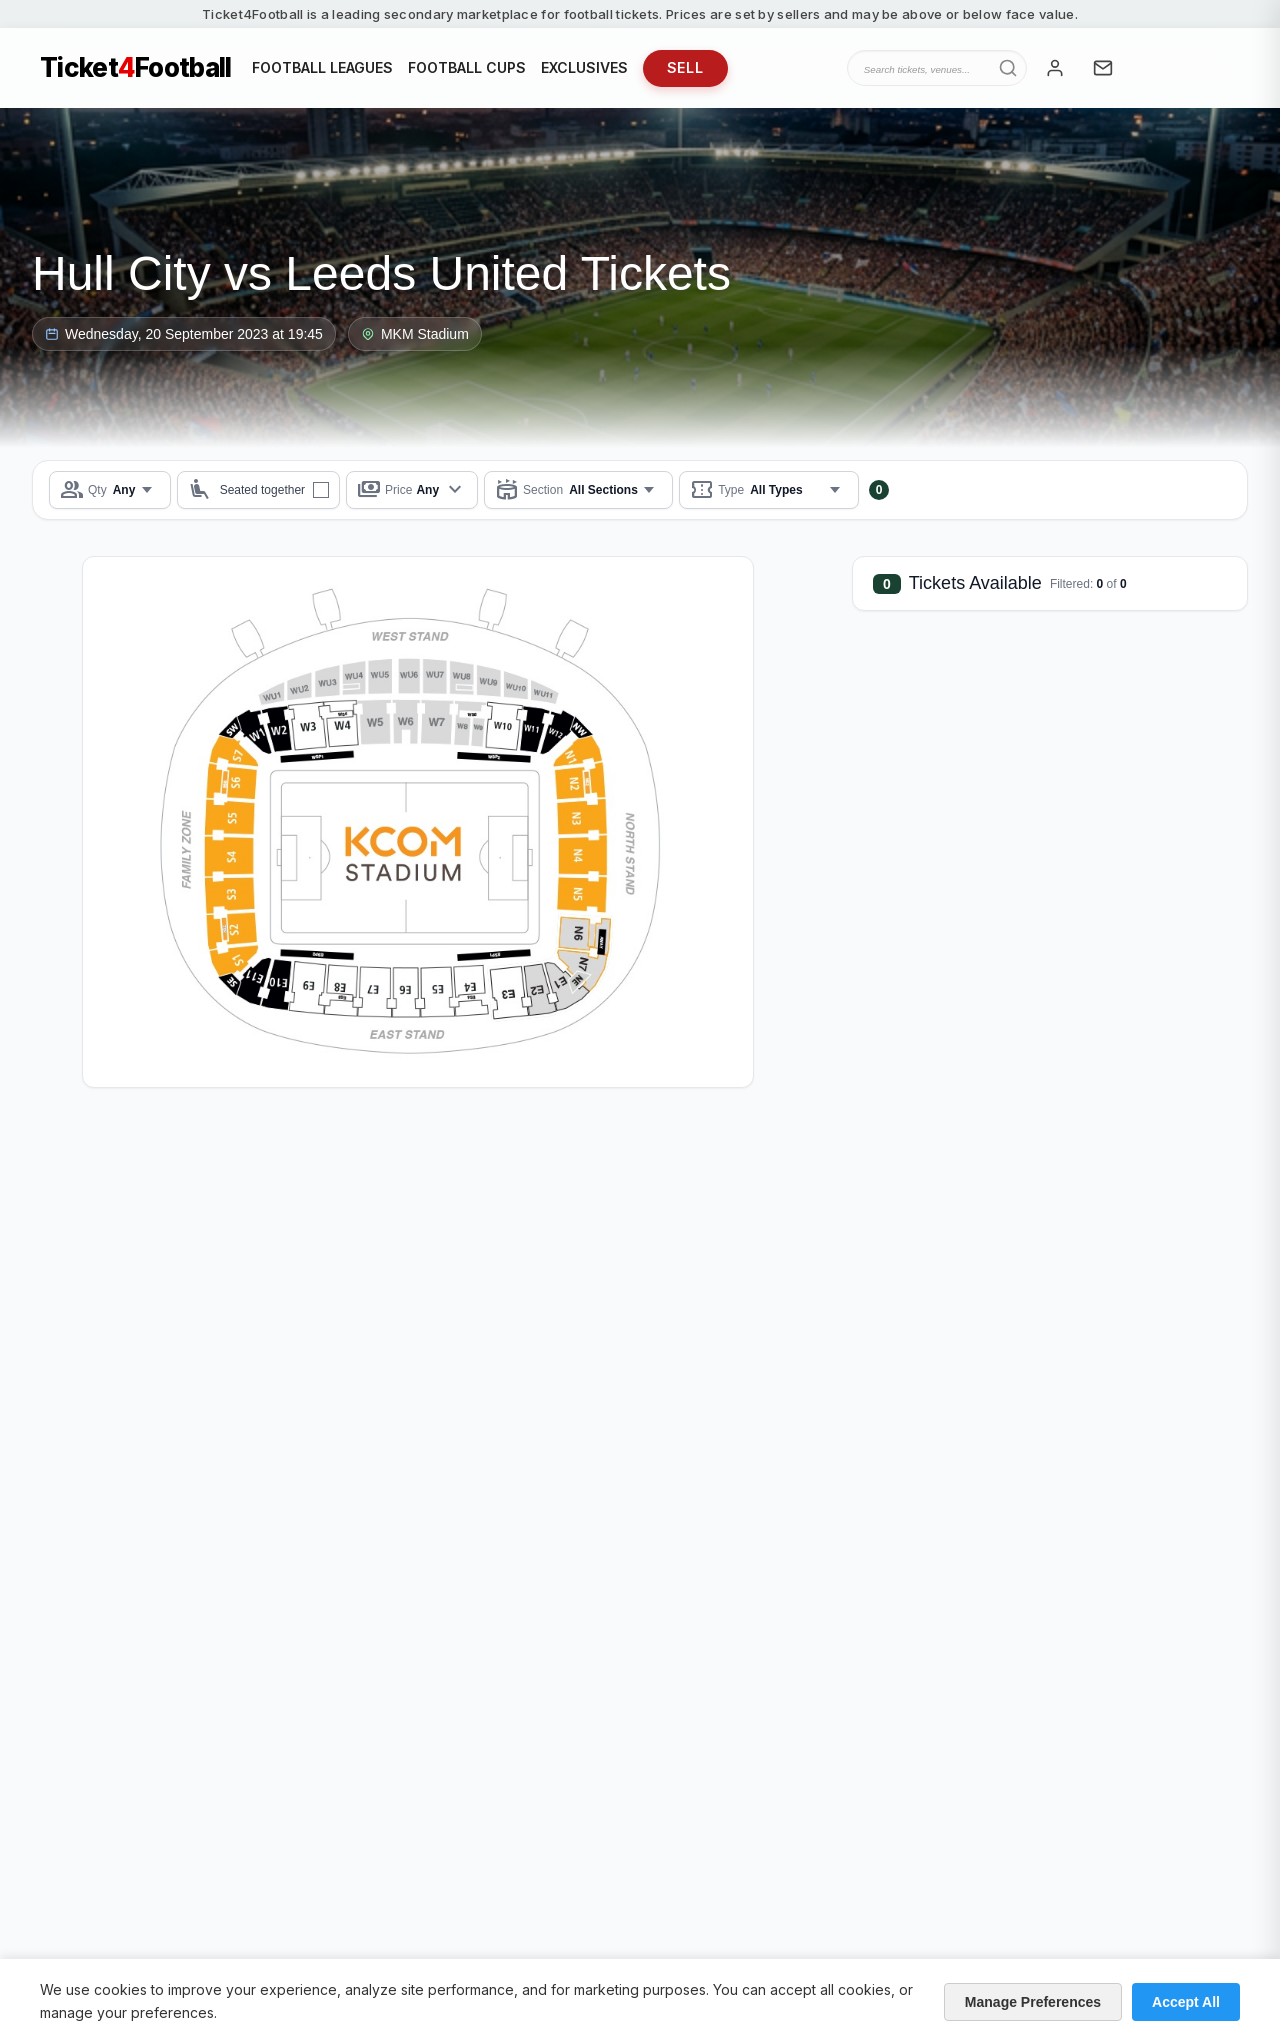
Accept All (1186, 2002)
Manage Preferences (1033, 2002)
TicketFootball (136, 68)
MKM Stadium (415, 334)
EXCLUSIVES (584, 67)
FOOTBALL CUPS (467, 67)
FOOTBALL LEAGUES (322, 67)
